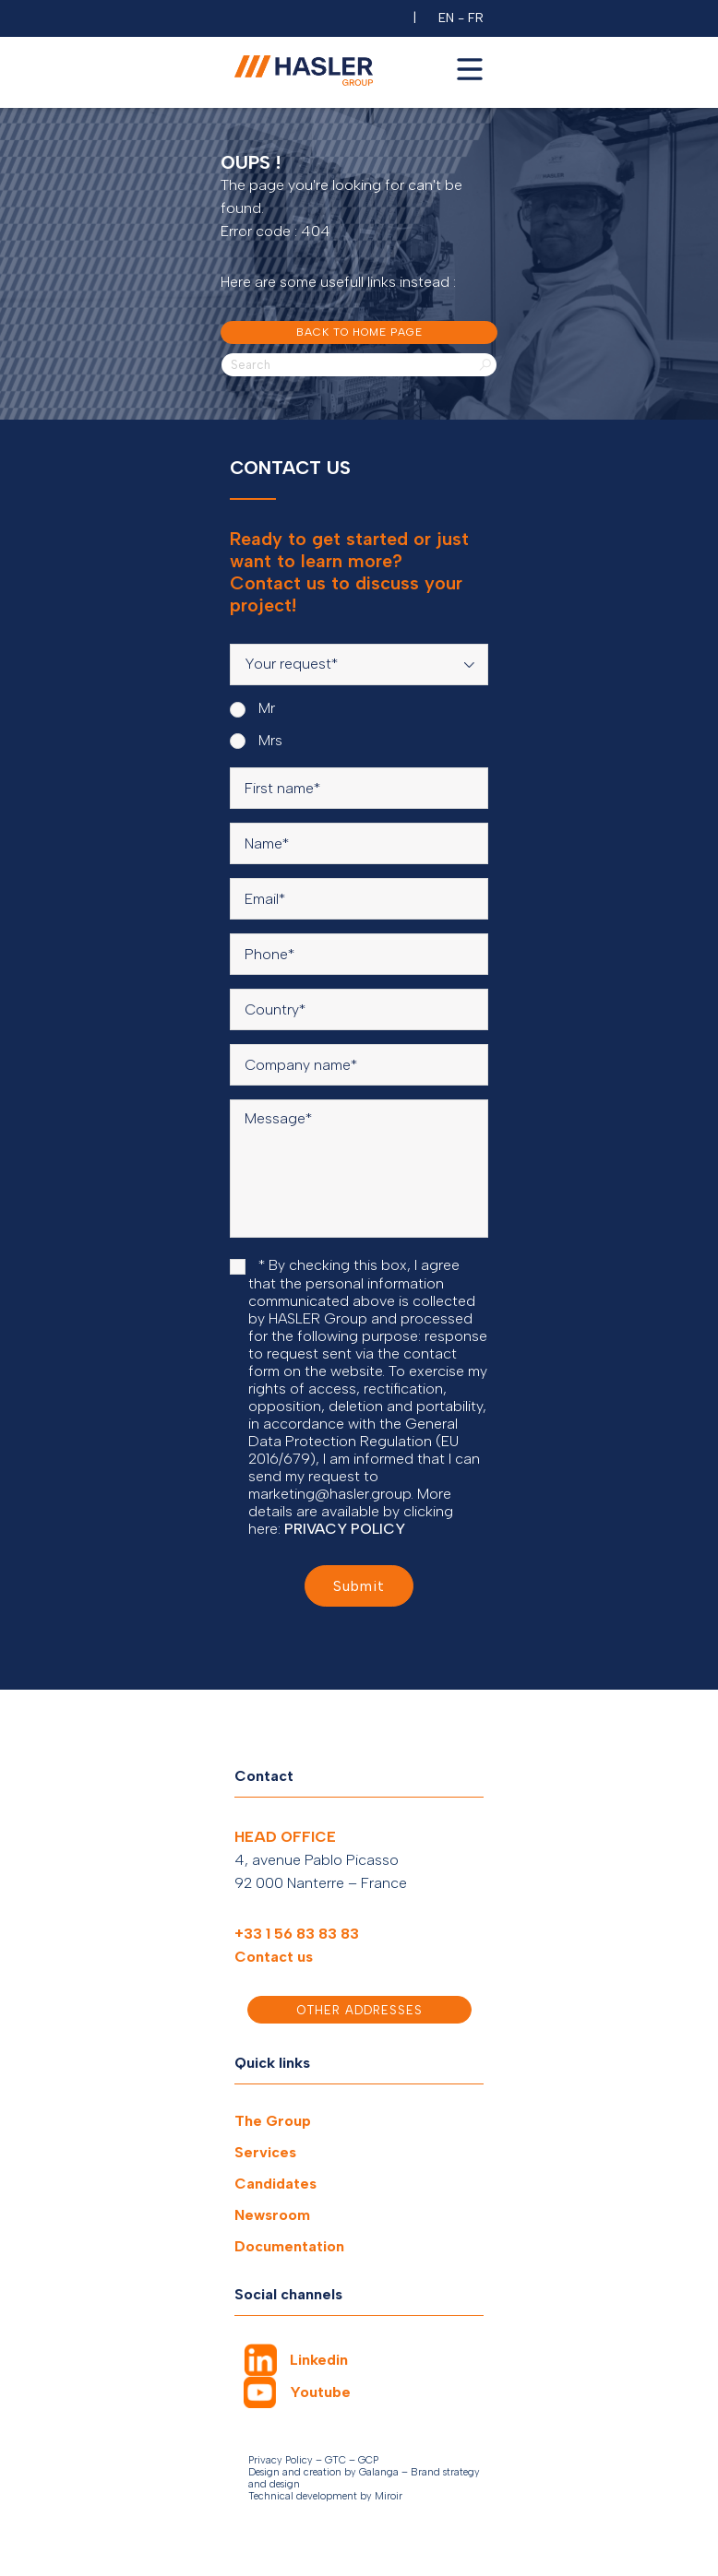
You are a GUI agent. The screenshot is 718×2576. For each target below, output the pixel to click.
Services (265, 2152)
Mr (252, 708)
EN (446, 18)
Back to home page (359, 332)
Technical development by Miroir (325, 2496)
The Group (272, 2121)
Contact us (273, 1956)
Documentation (289, 2246)
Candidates (275, 2183)
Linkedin (319, 2359)
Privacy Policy (280, 2460)
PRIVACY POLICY (344, 1528)
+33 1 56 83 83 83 (296, 1933)
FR (476, 18)
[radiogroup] (359, 724)
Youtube (320, 2392)
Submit (359, 1586)
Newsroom (272, 2215)
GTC (335, 2460)
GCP (368, 2460)
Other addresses (359, 2010)
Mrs (256, 740)
